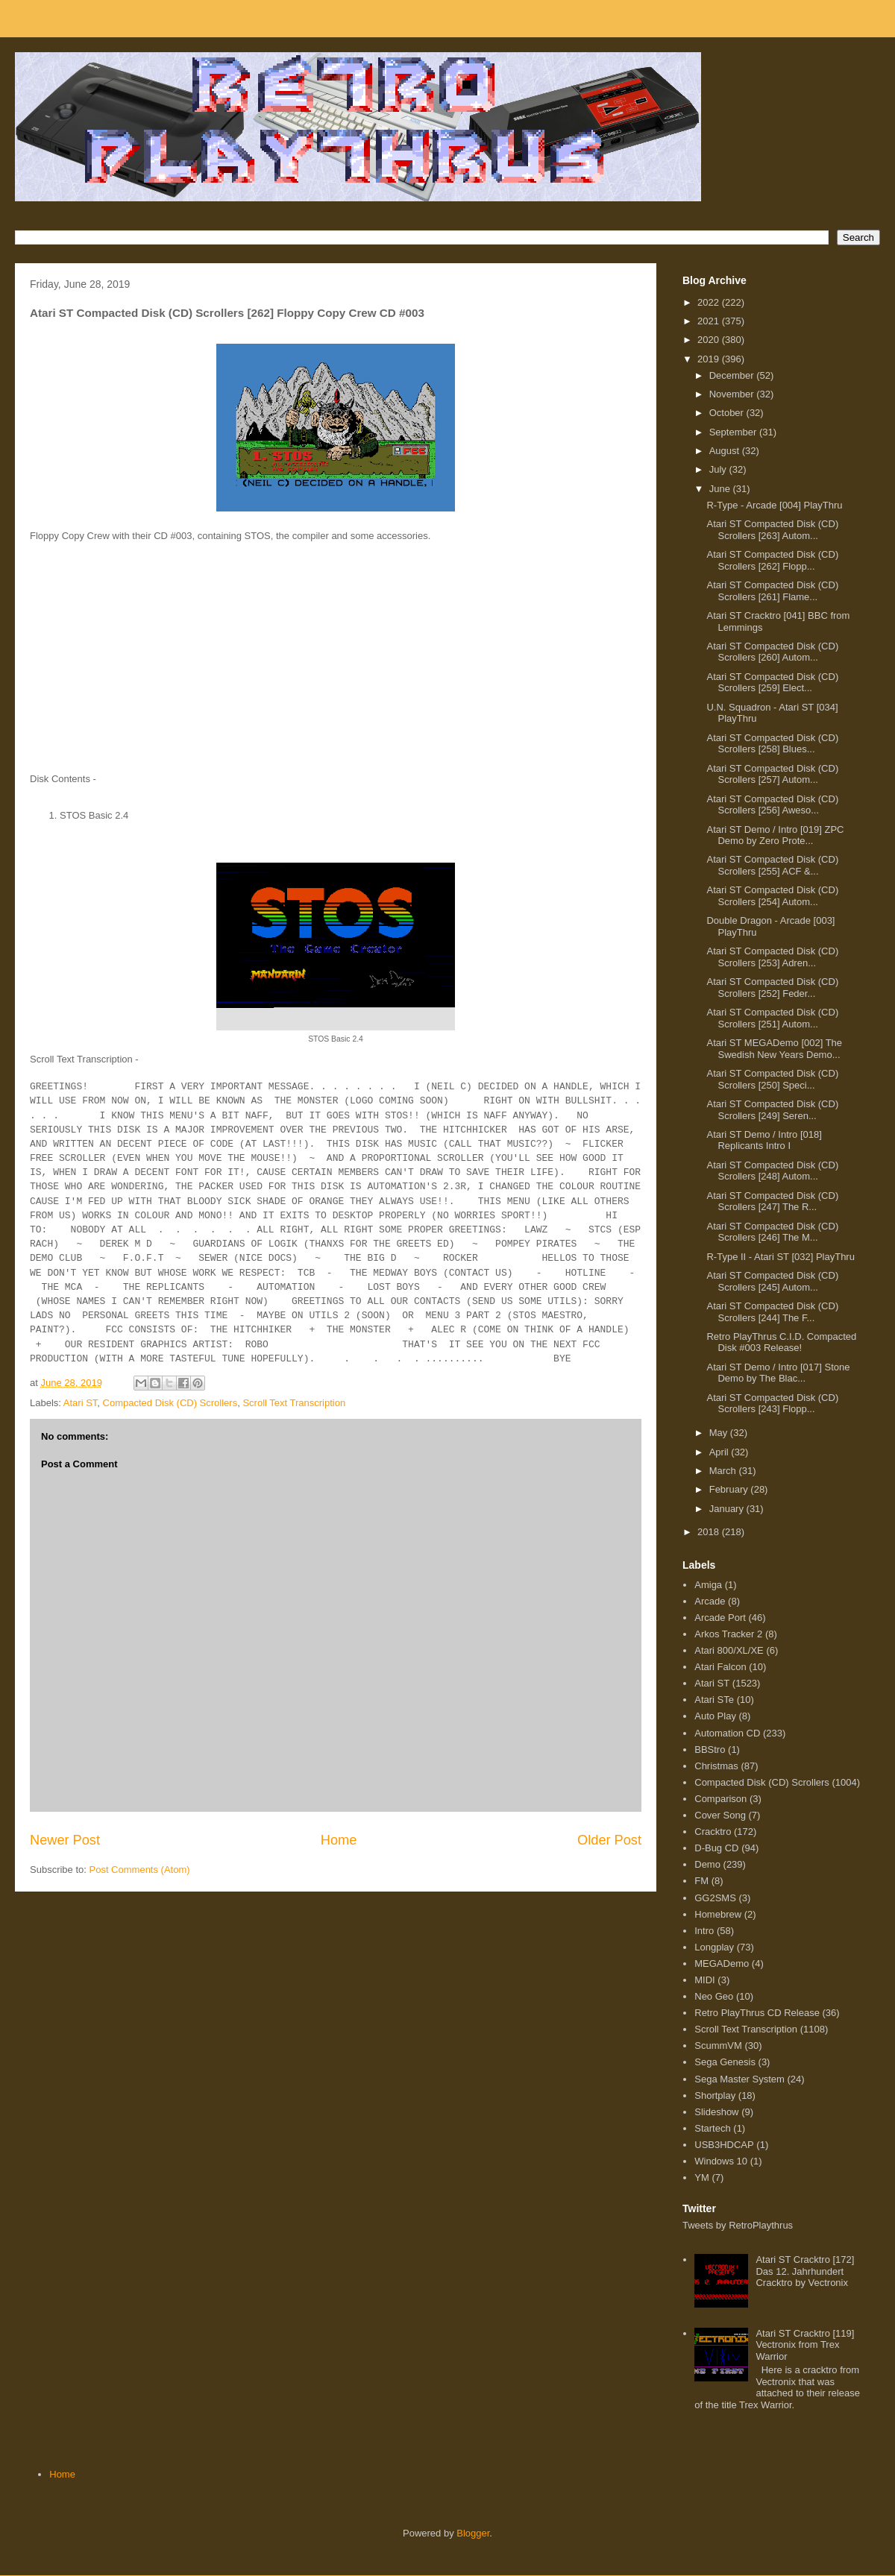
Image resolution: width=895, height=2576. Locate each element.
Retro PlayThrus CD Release (757, 2012)
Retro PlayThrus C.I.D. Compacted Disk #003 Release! (781, 1342)
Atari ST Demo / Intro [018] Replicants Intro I (763, 1140)
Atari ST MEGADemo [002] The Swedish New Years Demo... (774, 1048)
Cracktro (712, 1831)
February (730, 1489)
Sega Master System (739, 2079)
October (728, 412)
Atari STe (714, 1699)
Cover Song (720, 1815)
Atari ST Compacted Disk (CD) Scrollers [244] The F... (772, 1311)
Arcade (709, 1601)
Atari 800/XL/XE (729, 1650)
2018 (709, 1531)
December (733, 375)
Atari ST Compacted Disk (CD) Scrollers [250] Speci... (772, 1079)
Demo (707, 1864)
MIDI (704, 1979)
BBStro (709, 1749)
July (719, 469)
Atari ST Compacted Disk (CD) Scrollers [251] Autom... (772, 1018)
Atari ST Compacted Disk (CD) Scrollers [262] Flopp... (772, 560)
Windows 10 (720, 2161)
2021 (709, 321)
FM (701, 1880)
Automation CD (727, 1733)
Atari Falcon (720, 1666)
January (728, 1508)
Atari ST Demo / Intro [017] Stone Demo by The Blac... (778, 1373)
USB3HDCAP (723, 2144)
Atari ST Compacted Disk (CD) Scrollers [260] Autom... (772, 652)
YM (701, 2177)
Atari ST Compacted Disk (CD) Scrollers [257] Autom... (772, 774)
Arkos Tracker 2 (728, 1634)
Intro (704, 1930)
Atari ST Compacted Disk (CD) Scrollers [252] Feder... (772, 987)
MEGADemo (721, 1963)
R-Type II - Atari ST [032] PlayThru (780, 1256)
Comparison (720, 1798)
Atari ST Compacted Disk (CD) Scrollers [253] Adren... (772, 957)
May (719, 1432)
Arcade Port (720, 1617)
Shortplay (714, 2095)
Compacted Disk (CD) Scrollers (170, 1402)
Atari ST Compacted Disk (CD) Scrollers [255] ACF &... (772, 865)
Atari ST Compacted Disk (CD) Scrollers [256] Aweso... (772, 804)
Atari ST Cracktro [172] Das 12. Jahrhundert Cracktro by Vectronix (805, 2271)
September (734, 432)
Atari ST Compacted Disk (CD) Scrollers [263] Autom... (772, 529)
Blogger (472, 2533)
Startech (712, 2128)
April (720, 1452)
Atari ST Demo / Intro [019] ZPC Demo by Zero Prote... (775, 835)
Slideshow (716, 2111)
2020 (709, 339)
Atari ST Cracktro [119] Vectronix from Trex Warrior (805, 2345)
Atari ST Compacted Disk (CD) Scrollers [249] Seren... (772, 1109)
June (721, 488)
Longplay (714, 1947)
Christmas (716, 1766)
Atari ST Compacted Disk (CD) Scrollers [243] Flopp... (772, 1403)
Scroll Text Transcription (293, 1402)
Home (339, 1840)
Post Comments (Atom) (140, 1869)
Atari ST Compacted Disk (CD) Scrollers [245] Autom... (772, 1281)
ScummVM (718, 2045)
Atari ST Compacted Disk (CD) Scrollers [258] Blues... (772, 743)
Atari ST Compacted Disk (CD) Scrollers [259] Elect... (772, 682)
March (724, 1470)
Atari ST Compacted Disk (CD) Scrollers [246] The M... (772, 1232)
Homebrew (717, 1914)
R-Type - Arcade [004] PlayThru (774, 505)
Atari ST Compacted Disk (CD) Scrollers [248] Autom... (772, 1170)
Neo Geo (713, 1996)
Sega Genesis (725, 2062)
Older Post (609, 1840)
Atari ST (80, 1402)
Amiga (708, 1584)
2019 (709, 359)
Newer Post (65, 1840)
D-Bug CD (716, 1848)
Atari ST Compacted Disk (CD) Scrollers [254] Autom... (772, 895)
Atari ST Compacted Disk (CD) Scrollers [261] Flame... (772, 590)
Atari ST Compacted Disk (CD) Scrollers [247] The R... (772, 1201)
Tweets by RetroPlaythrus (737, 2225)
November (733, 394)
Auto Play (715, 1716)
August (725, 450)
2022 (709, 302)
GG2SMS (715, 1897)
